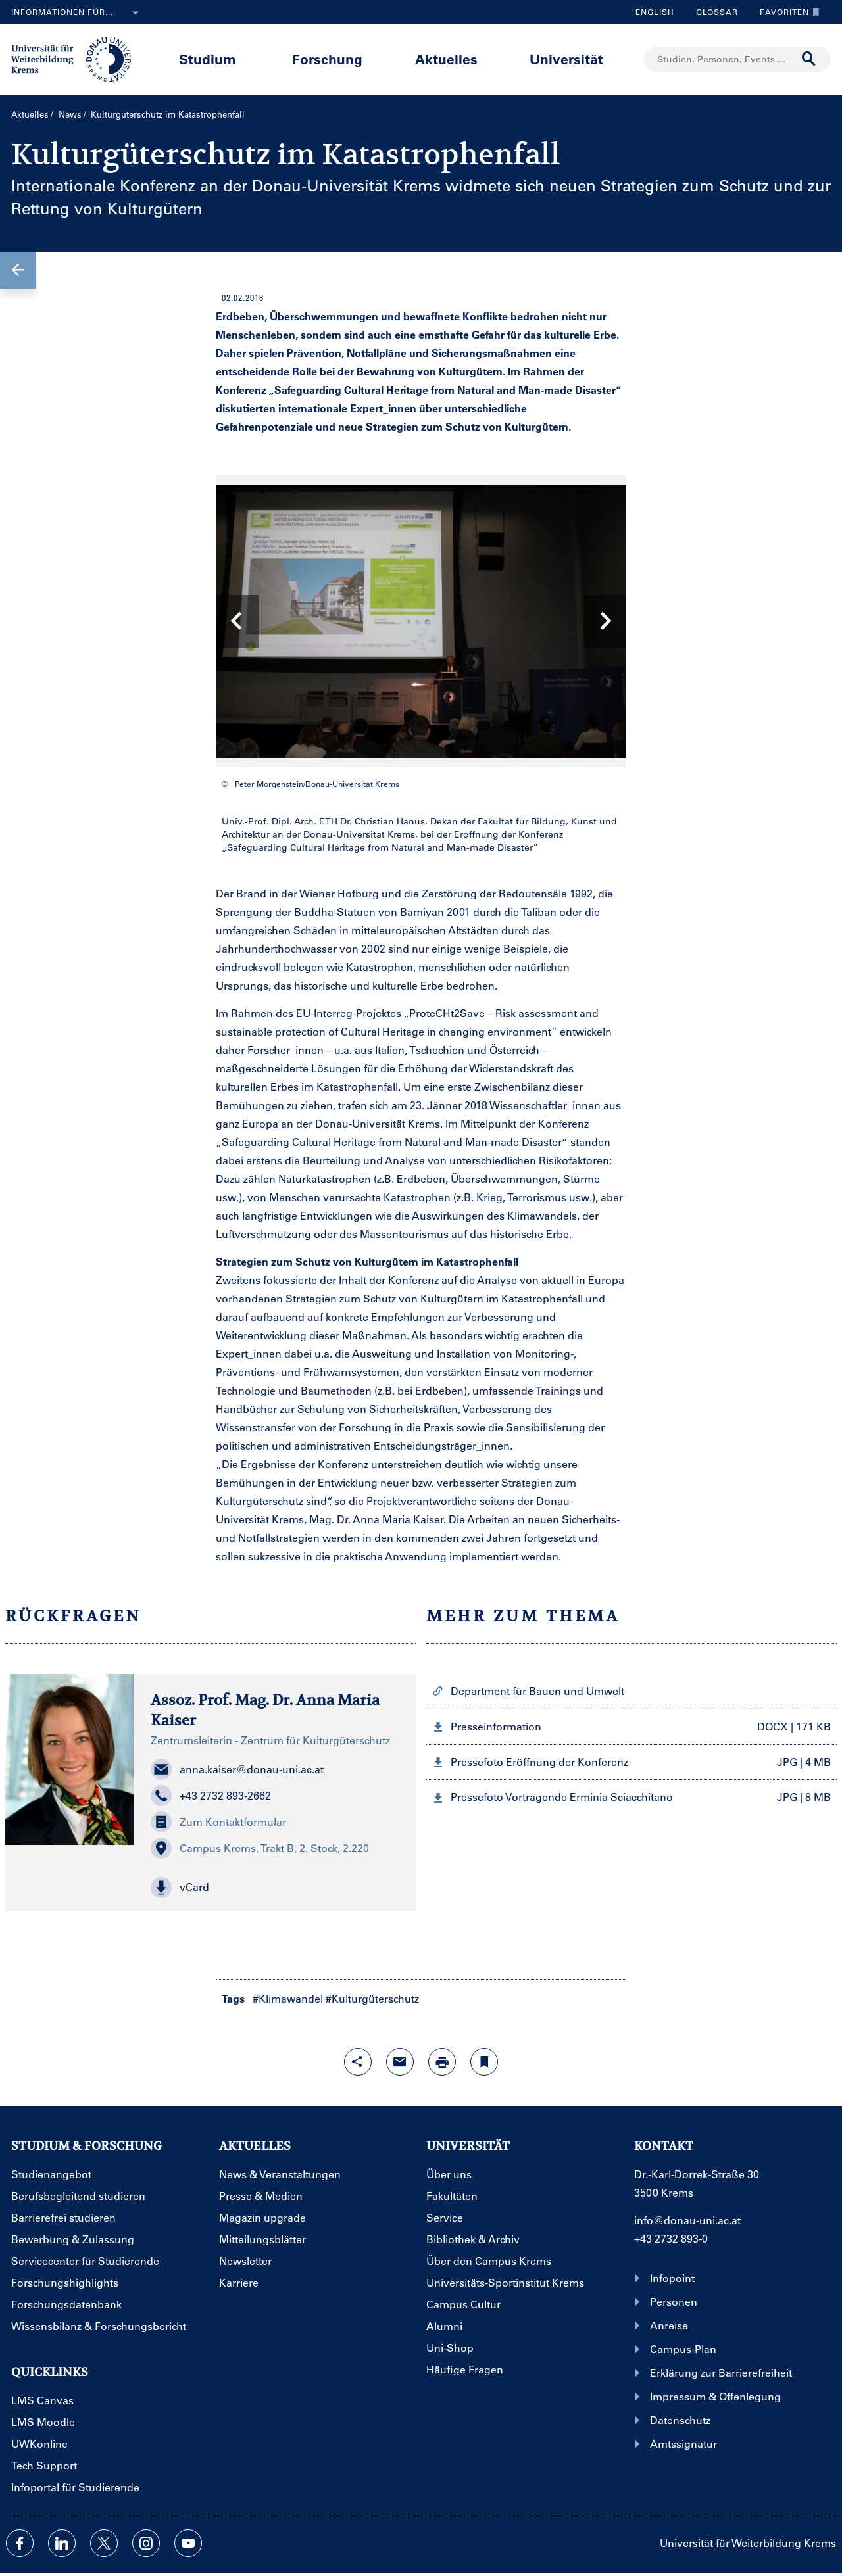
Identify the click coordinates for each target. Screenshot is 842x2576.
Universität (566, 59)
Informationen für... (77, 13)
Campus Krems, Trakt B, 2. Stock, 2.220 (260, 1848)
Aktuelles (446, 59)
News (70, 114)
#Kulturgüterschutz (372, 1998)
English (654, 12)
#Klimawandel (288, 1998)
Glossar (712, 12)
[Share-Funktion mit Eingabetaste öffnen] (358, 2062)
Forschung (327, 59)
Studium (207, 59)
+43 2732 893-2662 (211, 1795)
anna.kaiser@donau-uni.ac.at (237, 1769)
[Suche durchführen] (809, 59)
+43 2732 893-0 (671, 2238)
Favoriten (786, 12)
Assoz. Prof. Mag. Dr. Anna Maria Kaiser (265, 1709)
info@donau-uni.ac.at (687, 2220)
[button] (18, 270)
